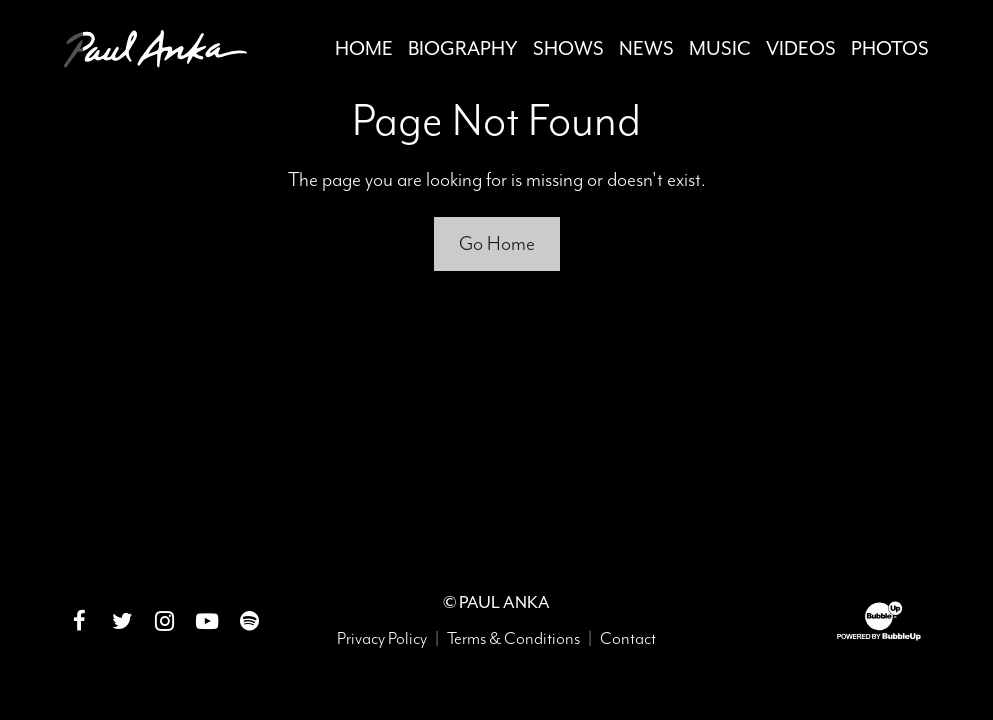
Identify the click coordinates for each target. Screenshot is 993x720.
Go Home (497, 243)
